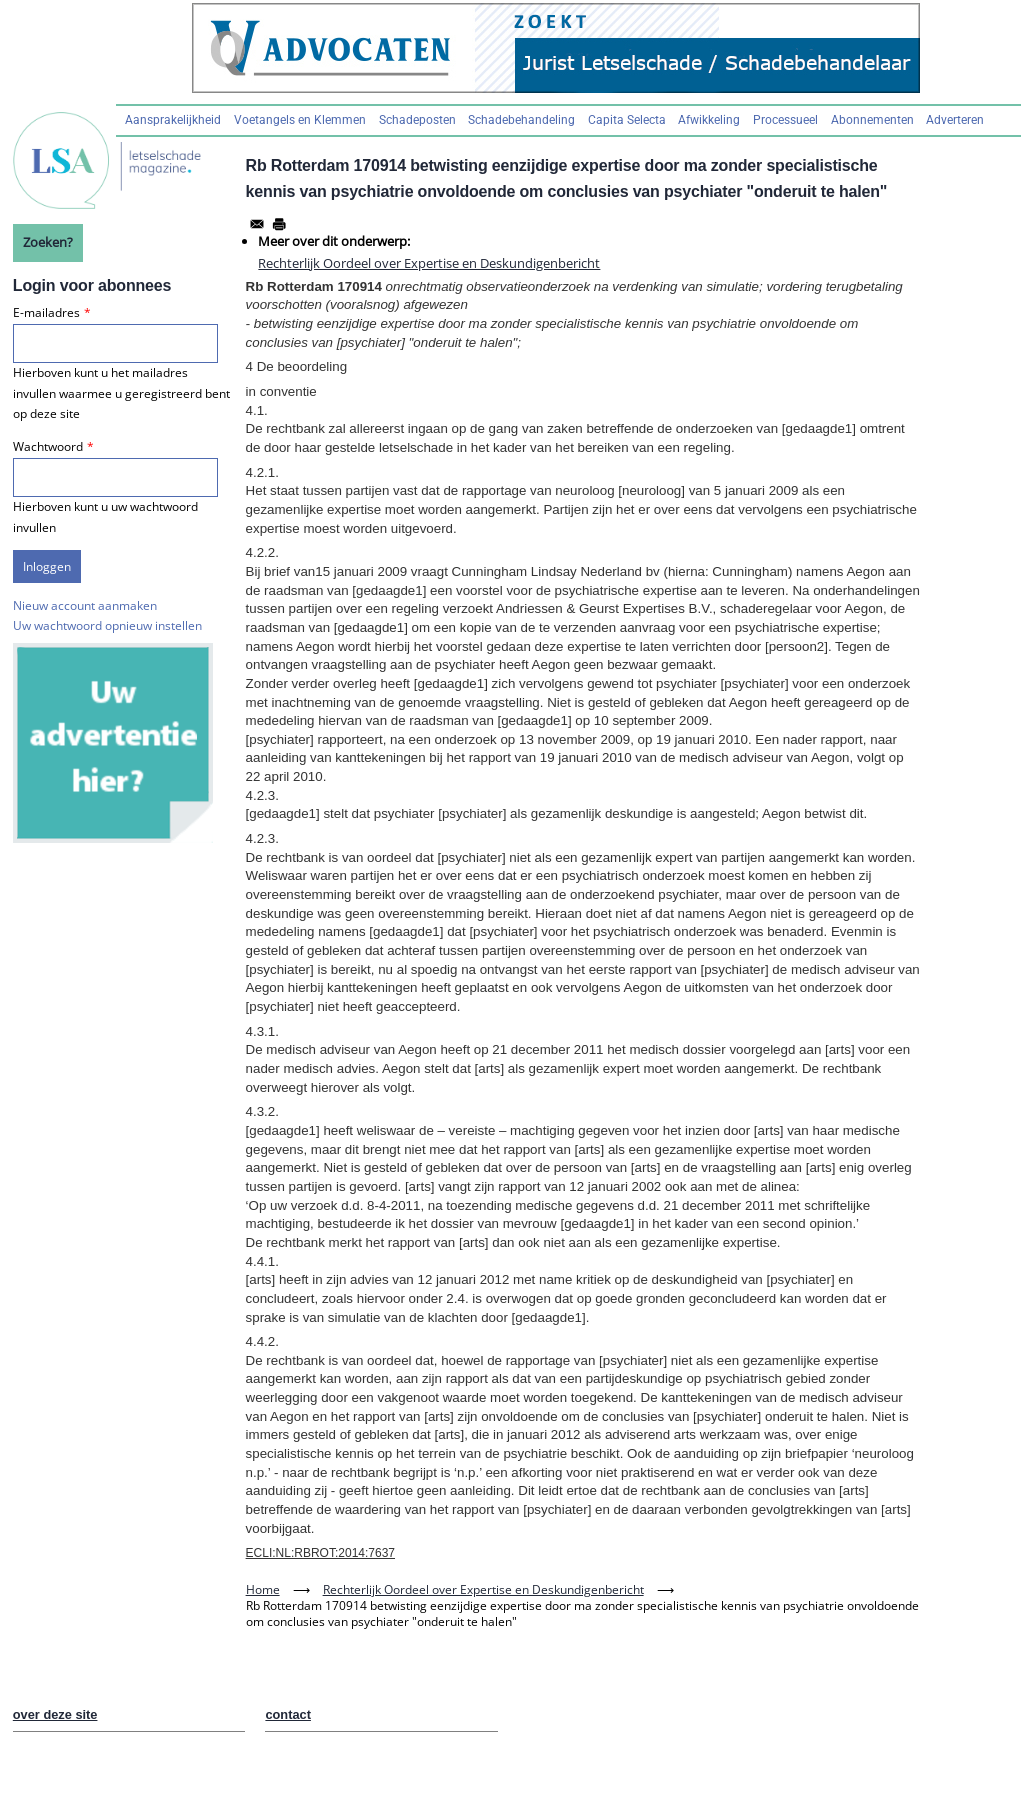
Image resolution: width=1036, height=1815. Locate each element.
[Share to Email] (257, 224)
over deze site (55, 1714)
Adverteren (955, 120)
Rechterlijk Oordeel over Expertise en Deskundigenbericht (429, 263)
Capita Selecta (627, 120)
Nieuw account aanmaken (85, 605)
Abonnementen (872, 120)
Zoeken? (48, 242)
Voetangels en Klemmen (300, 120)
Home (263, 1589)
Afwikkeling (709, 120)
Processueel (785, 120)
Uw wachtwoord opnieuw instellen (107, 625)
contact (288, 1714)
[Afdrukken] (279, 224)
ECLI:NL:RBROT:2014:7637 (320, 1553)
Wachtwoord (48, 446)
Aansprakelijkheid (173, 120)
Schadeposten (417, 120)
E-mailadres (46, 312)
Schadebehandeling (521, 120)
